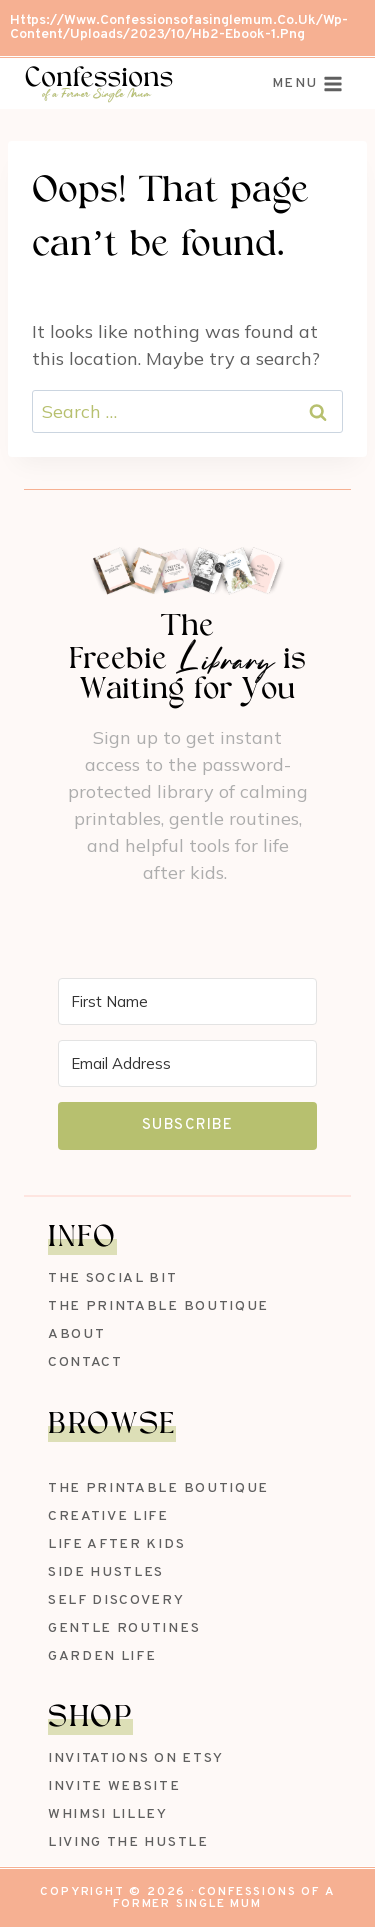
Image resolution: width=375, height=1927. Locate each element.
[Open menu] (307, 84)
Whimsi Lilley (108, 1814)
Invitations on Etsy (136, 1758)
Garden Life (102, 1656)
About (76, 1334)
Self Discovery (116, 1600)
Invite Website (114, 1786)
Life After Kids (116, 1544)
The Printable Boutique (158, 1306)
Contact (85, 1362)
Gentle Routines (124, 1628)
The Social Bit (113, 1278)
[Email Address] (187, 1063)
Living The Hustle (128, 1842)
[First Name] (187, 1001)
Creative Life (108, 1516)
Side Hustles (106, 1572)
